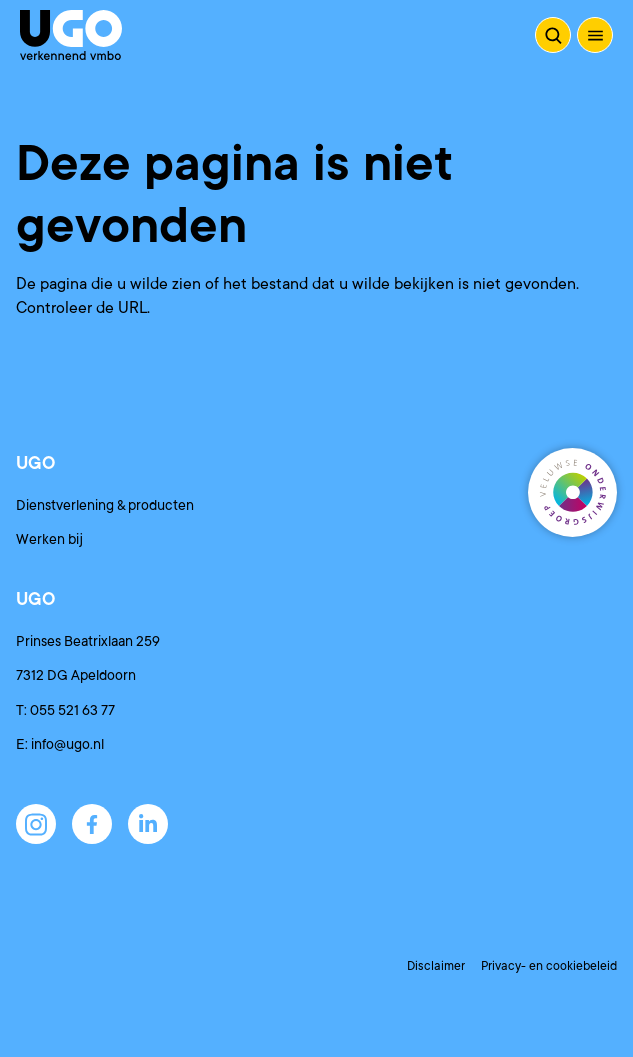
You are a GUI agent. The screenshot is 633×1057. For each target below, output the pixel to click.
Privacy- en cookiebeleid (549, 966)
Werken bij (49, 539)
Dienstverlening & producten (105, 505)
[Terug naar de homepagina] (71, 35)
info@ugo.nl (67, 744)
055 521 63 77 (72, 710)
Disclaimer (436, 966)
